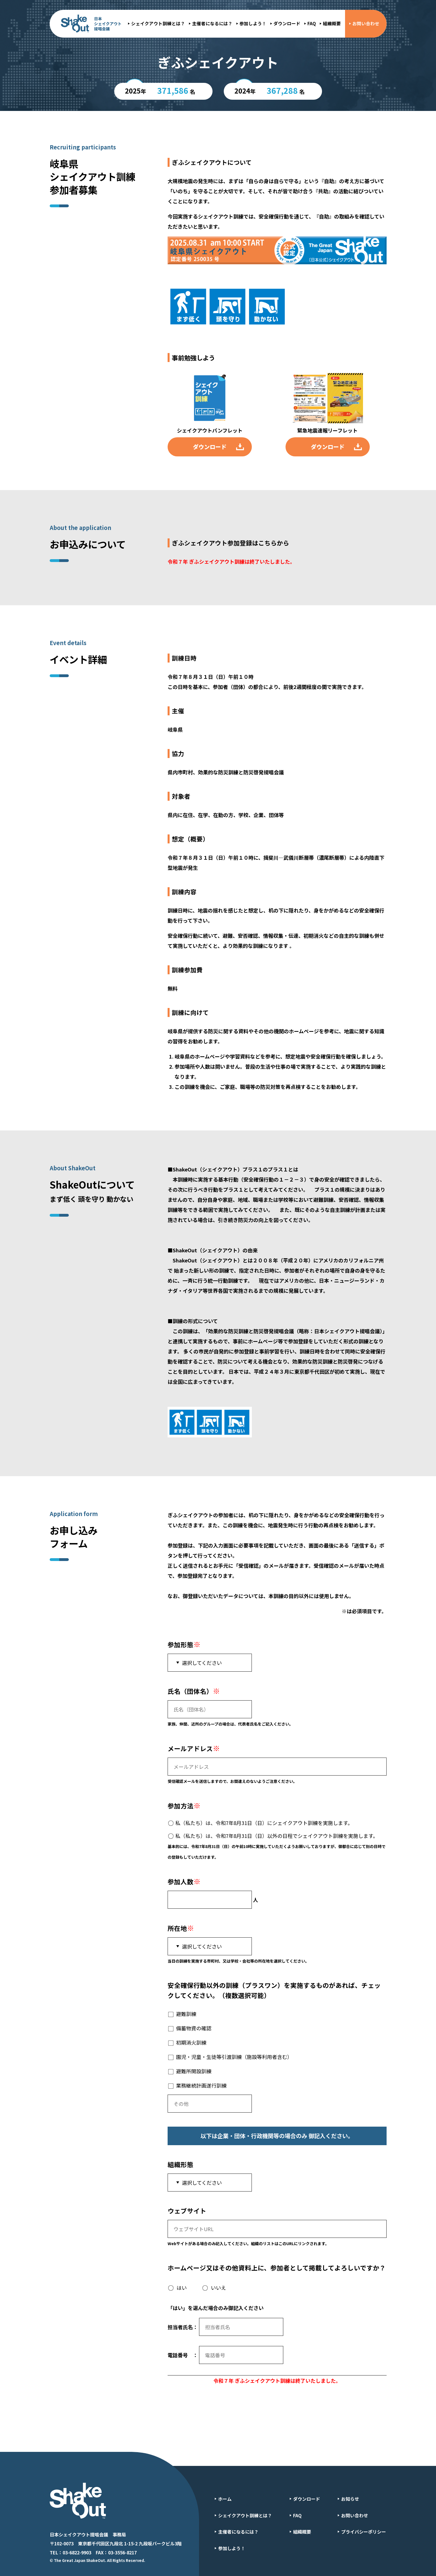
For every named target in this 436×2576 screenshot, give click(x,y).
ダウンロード (286, 23)
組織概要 (332, 23)
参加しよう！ (252, 23)
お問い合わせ (365, 23)
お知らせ (350, 2493)
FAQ (311, 23)
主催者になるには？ (212, 23)
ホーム (225, 2493)
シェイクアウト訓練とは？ (158, 23)
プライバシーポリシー (363, 2526)
